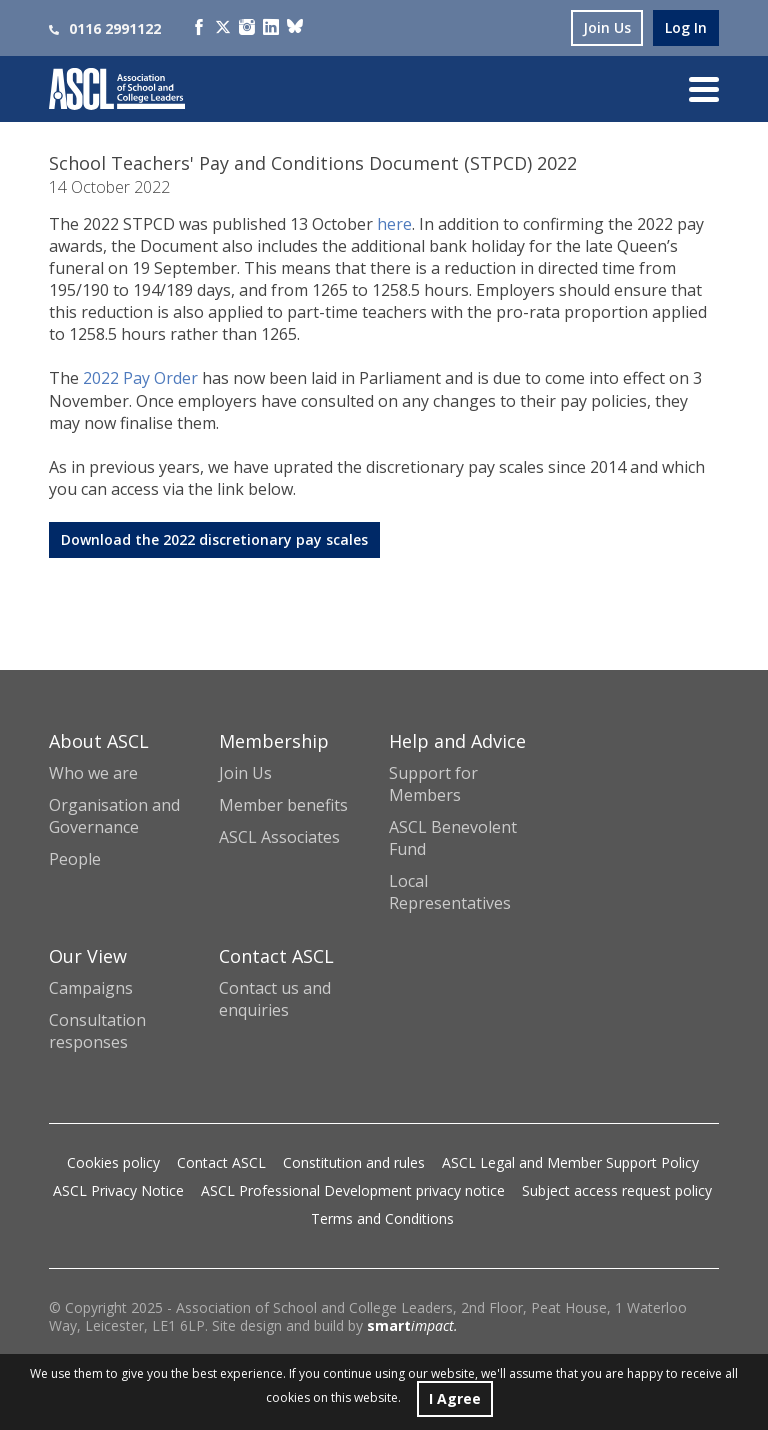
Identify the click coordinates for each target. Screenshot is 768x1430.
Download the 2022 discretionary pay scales (214, 539)
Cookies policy (113, 1162)
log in (686, 27)
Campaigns (91, 988)
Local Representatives (450, 892)
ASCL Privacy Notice (118, 1190)
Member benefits (283, 805)
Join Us (245, 773)
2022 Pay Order (140, 378)
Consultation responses (97, 1031)
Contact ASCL (221, 1162)
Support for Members (433, 784)
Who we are (93, 773)
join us (607, 27)
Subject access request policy (617, 1190)
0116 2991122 (105, 28)
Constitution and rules (354, 1162)
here (394, 224)
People (75, 859)
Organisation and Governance (114, 816)
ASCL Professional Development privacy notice (353, 1190)
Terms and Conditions (382, 1218)
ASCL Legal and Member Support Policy (570, 1162)
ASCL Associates (279, 837)
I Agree (455, 1398)
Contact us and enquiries (275, 999)
